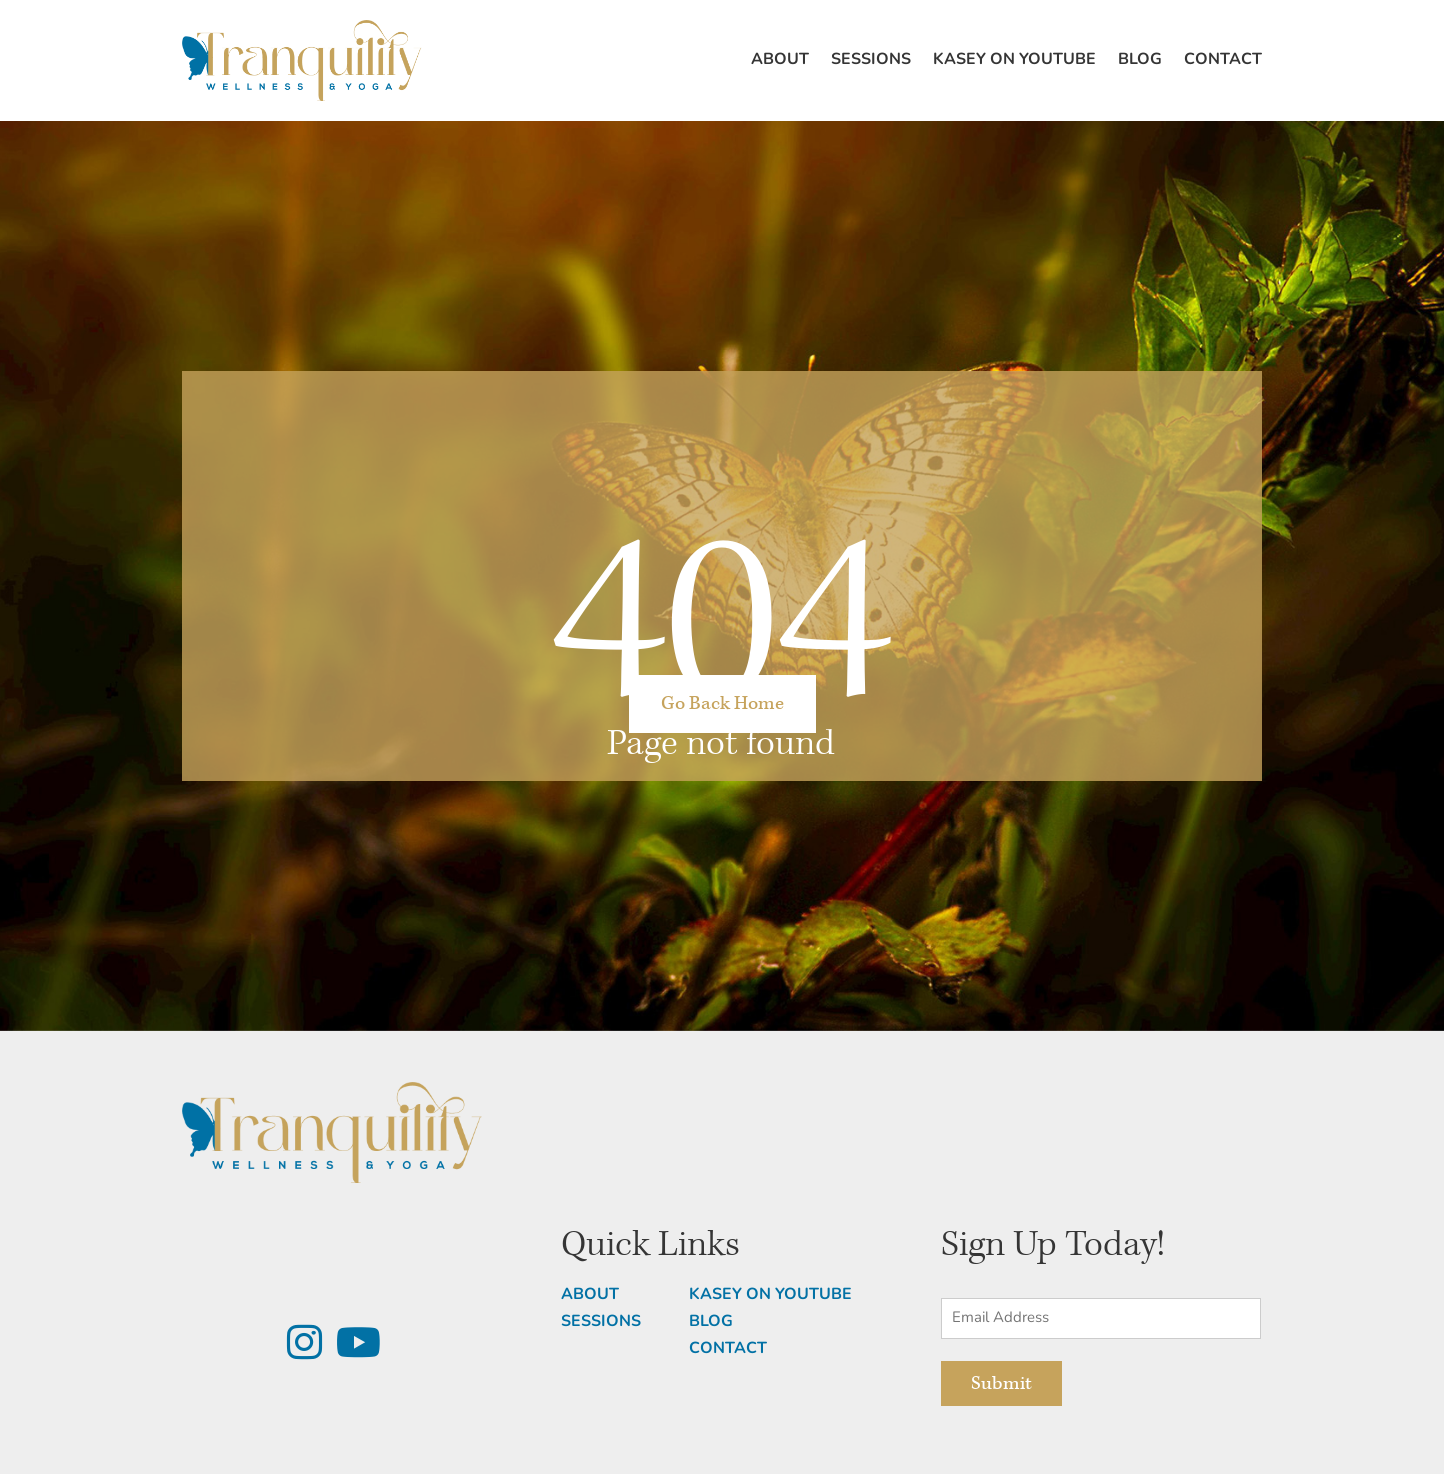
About (780, 60)
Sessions (871, 60)
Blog (1140, 60)
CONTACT (728, 1349)
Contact (1223, 60)
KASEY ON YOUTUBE (770, 1295)
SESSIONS (601, 1322)
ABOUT (590, 1295)
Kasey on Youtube (1014, 60)
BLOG (711, 1322)
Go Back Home (722, 703)
